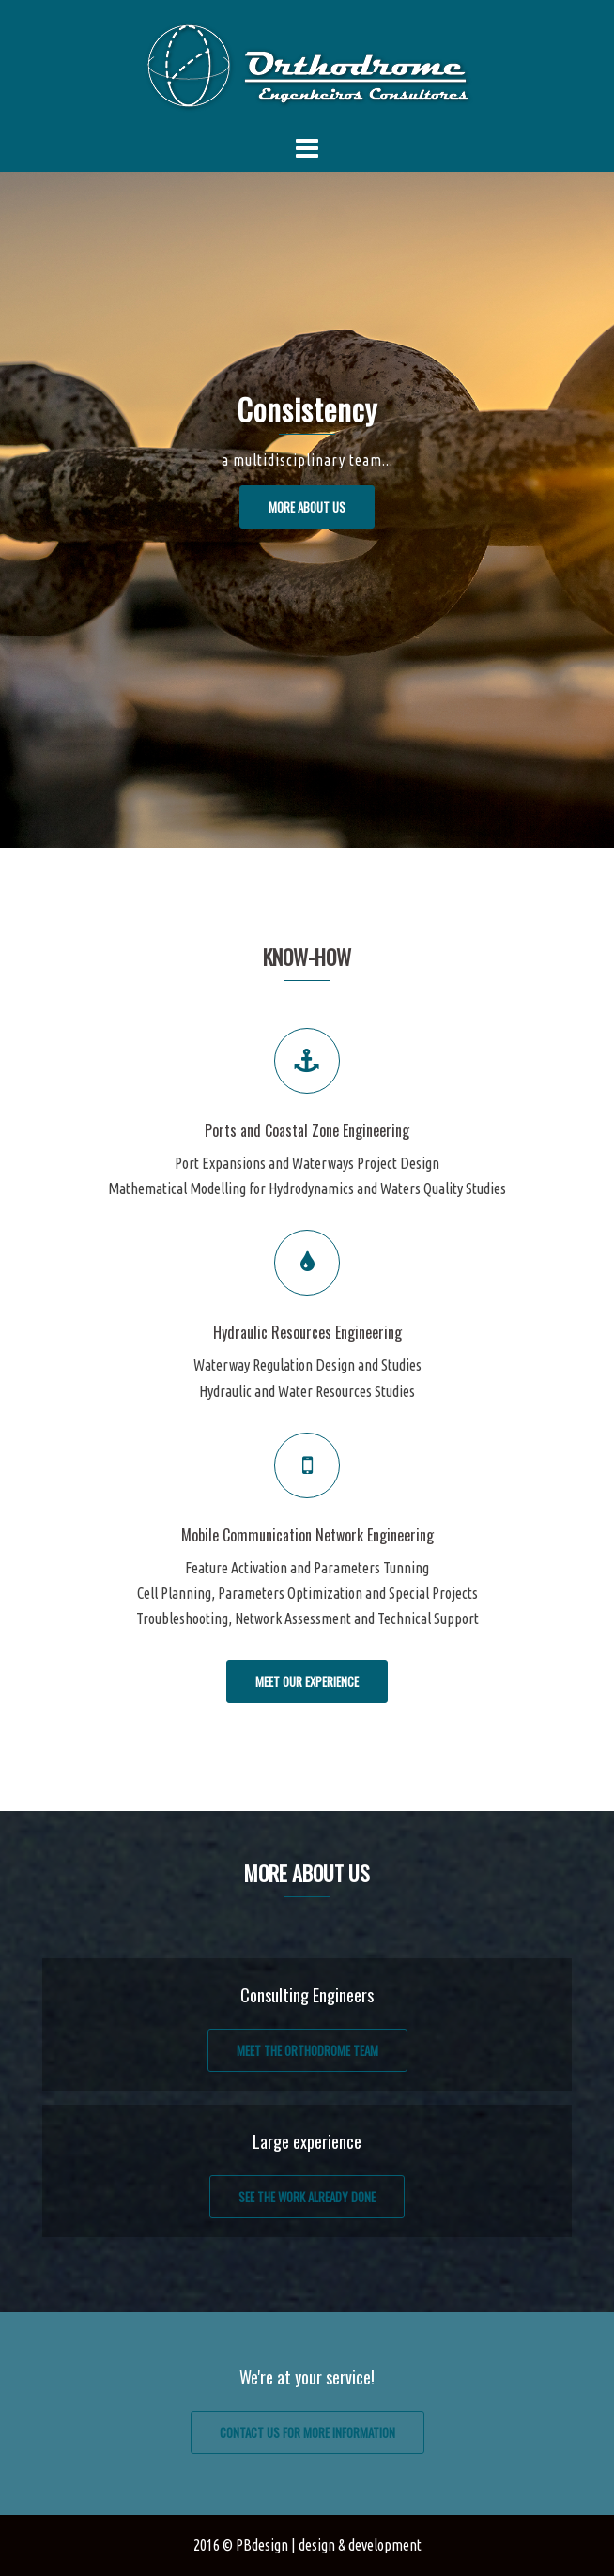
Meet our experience (307, 1681)
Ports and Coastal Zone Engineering (307, 1130)
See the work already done (307, 2196)
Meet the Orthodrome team (307, 2050)
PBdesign (262, 2545)
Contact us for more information (307, 2432)
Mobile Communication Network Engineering (307, 1535)
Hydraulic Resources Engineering (307, 1332)
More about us (307, 507)
